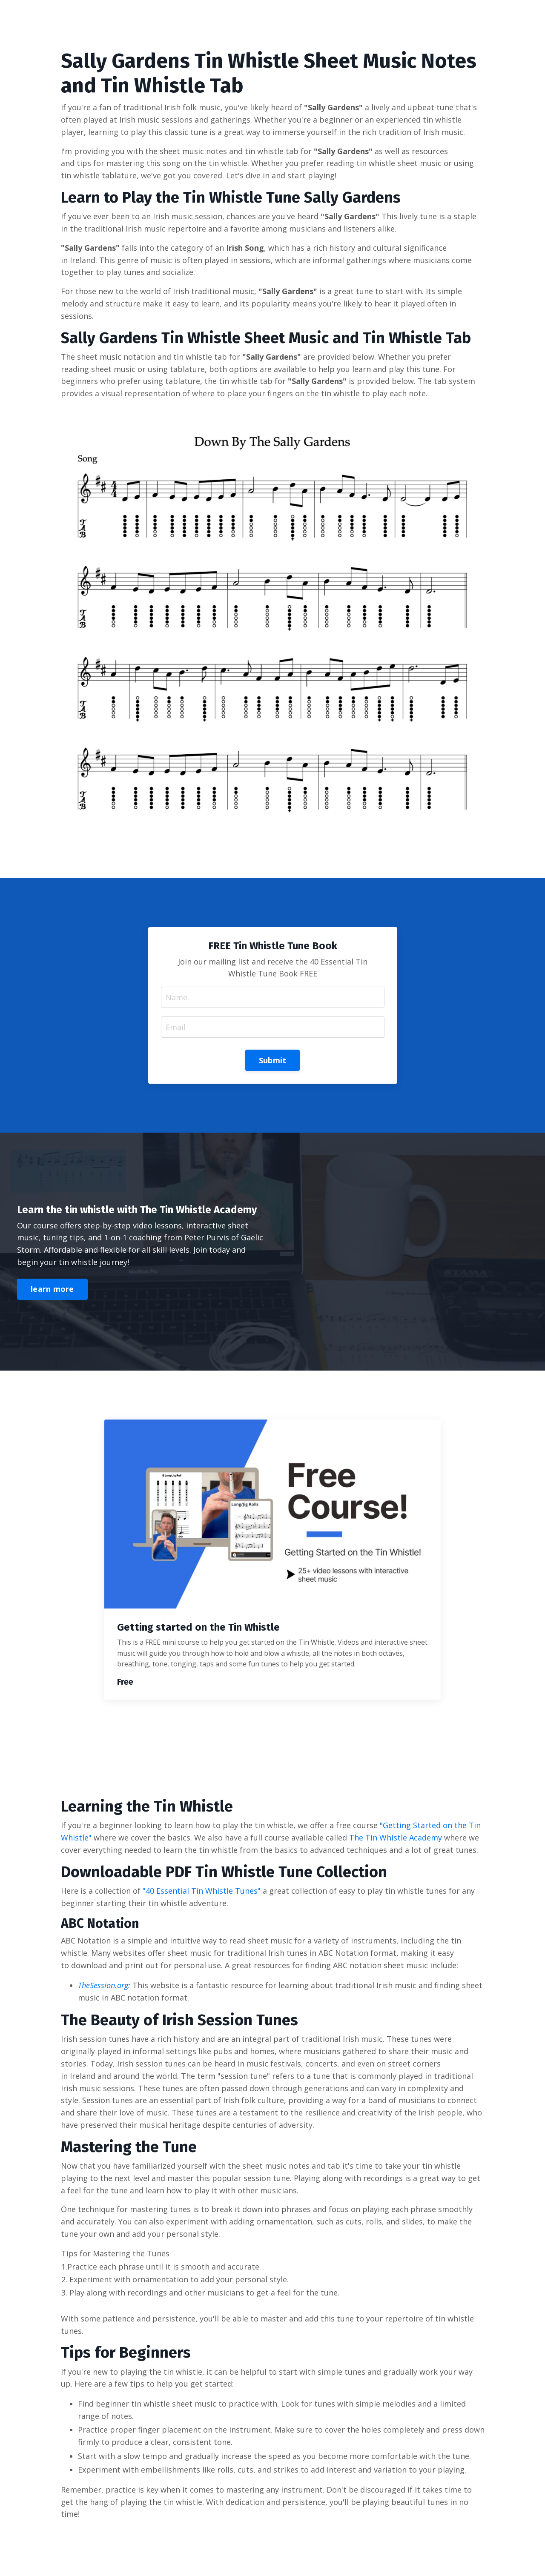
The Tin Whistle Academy (395, 1837)
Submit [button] (273, 1060)
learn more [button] (52, 1289)
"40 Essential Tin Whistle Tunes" (202, 1891)
